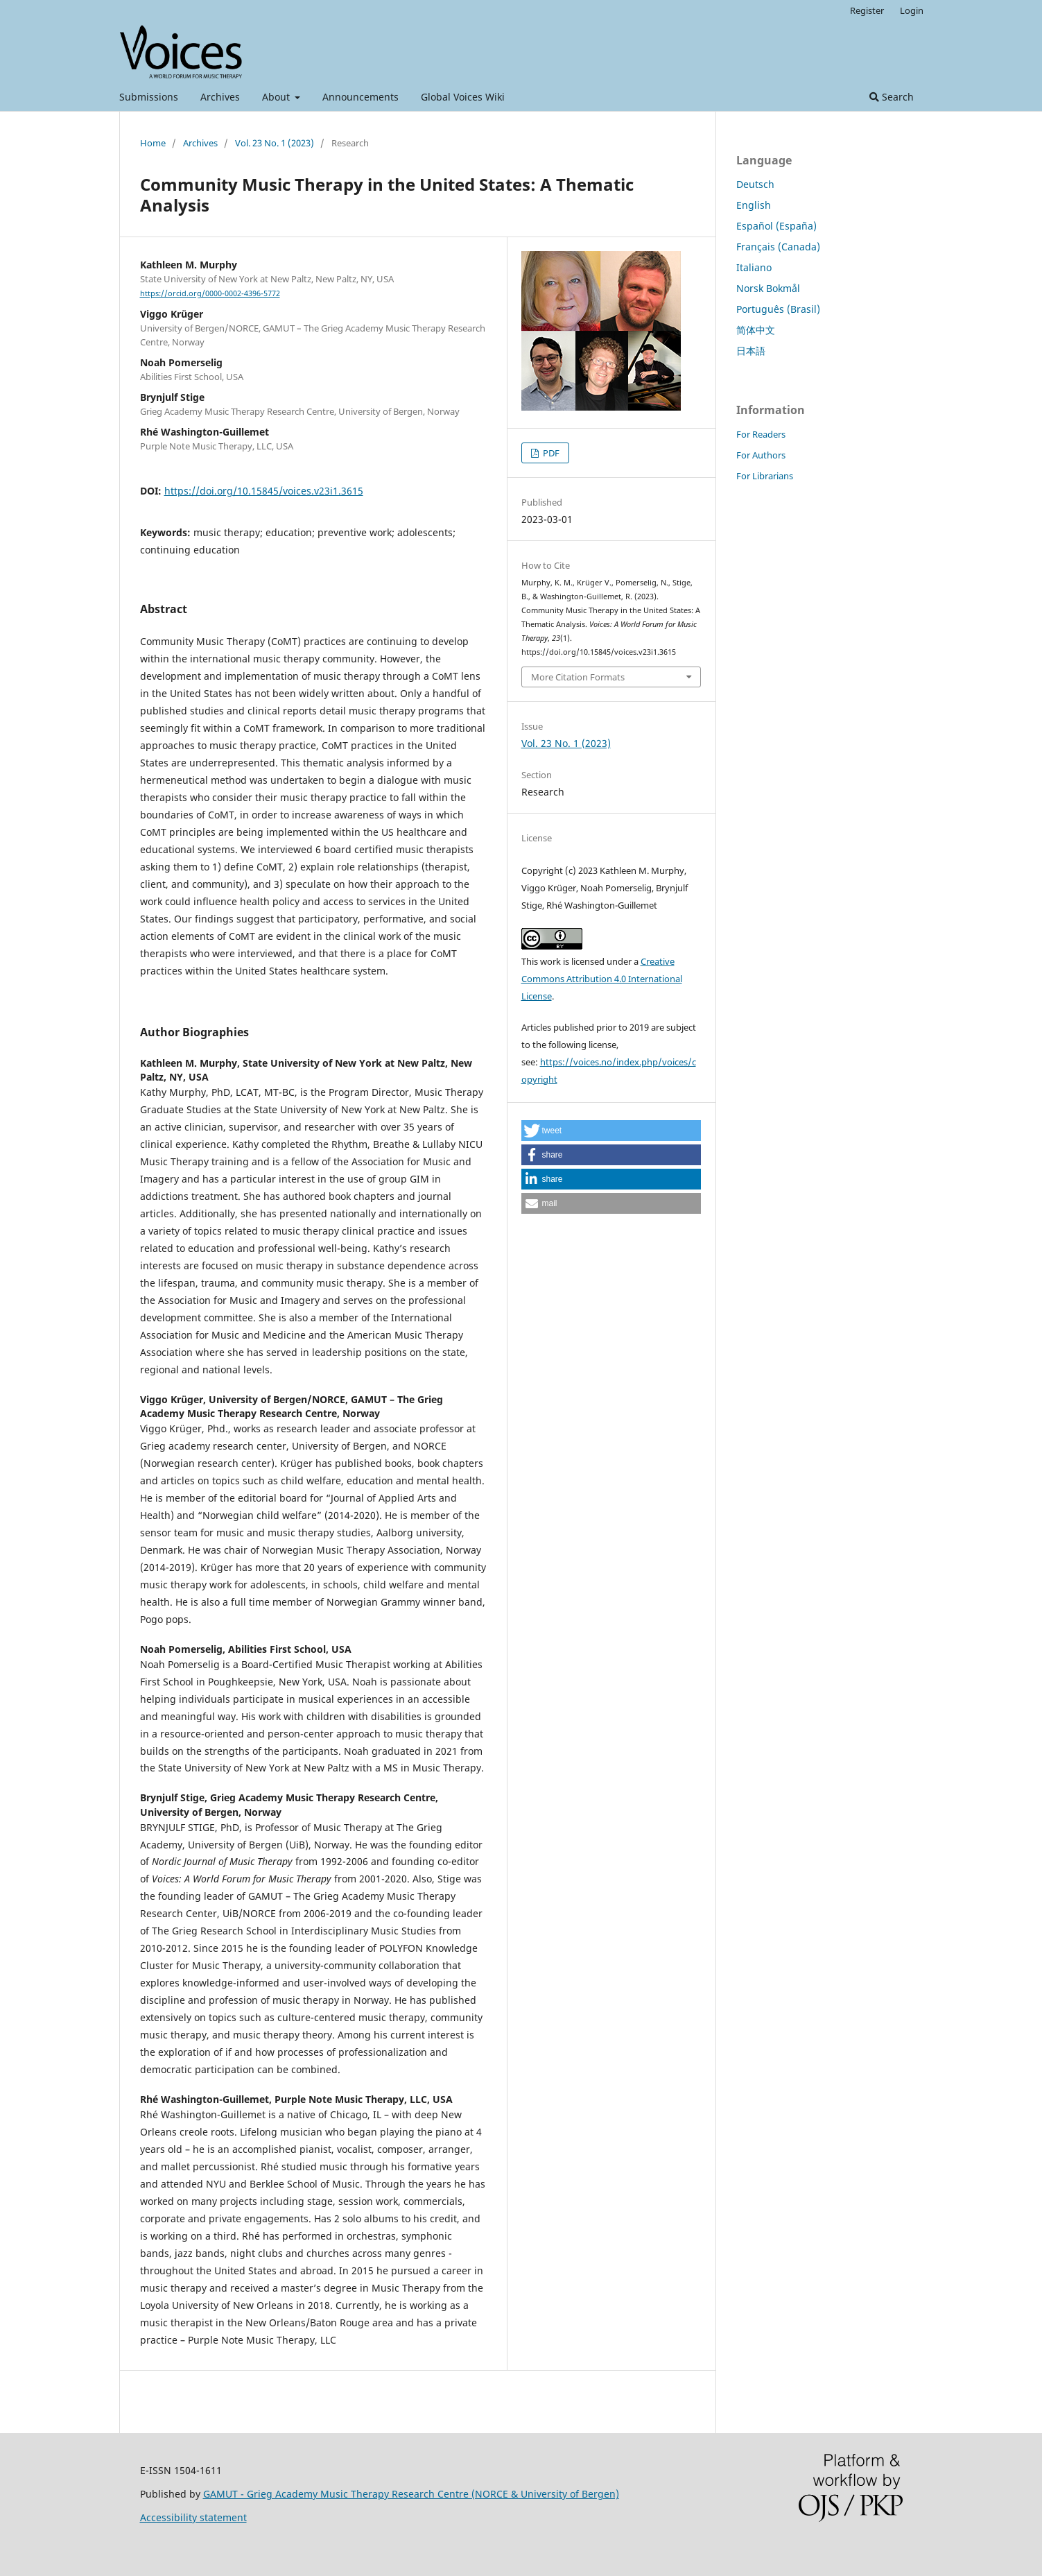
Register (867, 10)
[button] (611, 1130)
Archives (220, 96)
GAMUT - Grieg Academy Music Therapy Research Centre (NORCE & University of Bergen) (411, 2493)
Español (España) (776, 225)
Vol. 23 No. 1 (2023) (274, 143)
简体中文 (755, 329)
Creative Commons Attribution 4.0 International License (601, 978)
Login (911, 10)
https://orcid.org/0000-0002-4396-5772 (210, 293)
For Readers (760, 434)
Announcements (360, 96)
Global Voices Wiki (463, 96)
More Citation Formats (578, 677)
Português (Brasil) (778, 309)
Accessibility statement (193, 2517)
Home (153, 143)
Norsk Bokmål (768, 288)
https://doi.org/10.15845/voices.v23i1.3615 (263, 490)
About (277, 96)
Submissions (148, 96)
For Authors (760, 455)
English (753, 205)
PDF (550, 453)
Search (891, 96)
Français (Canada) (778, 246)
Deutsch (755, 184)
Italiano (754, 267)
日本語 (750, 350)
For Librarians (764, 476)
